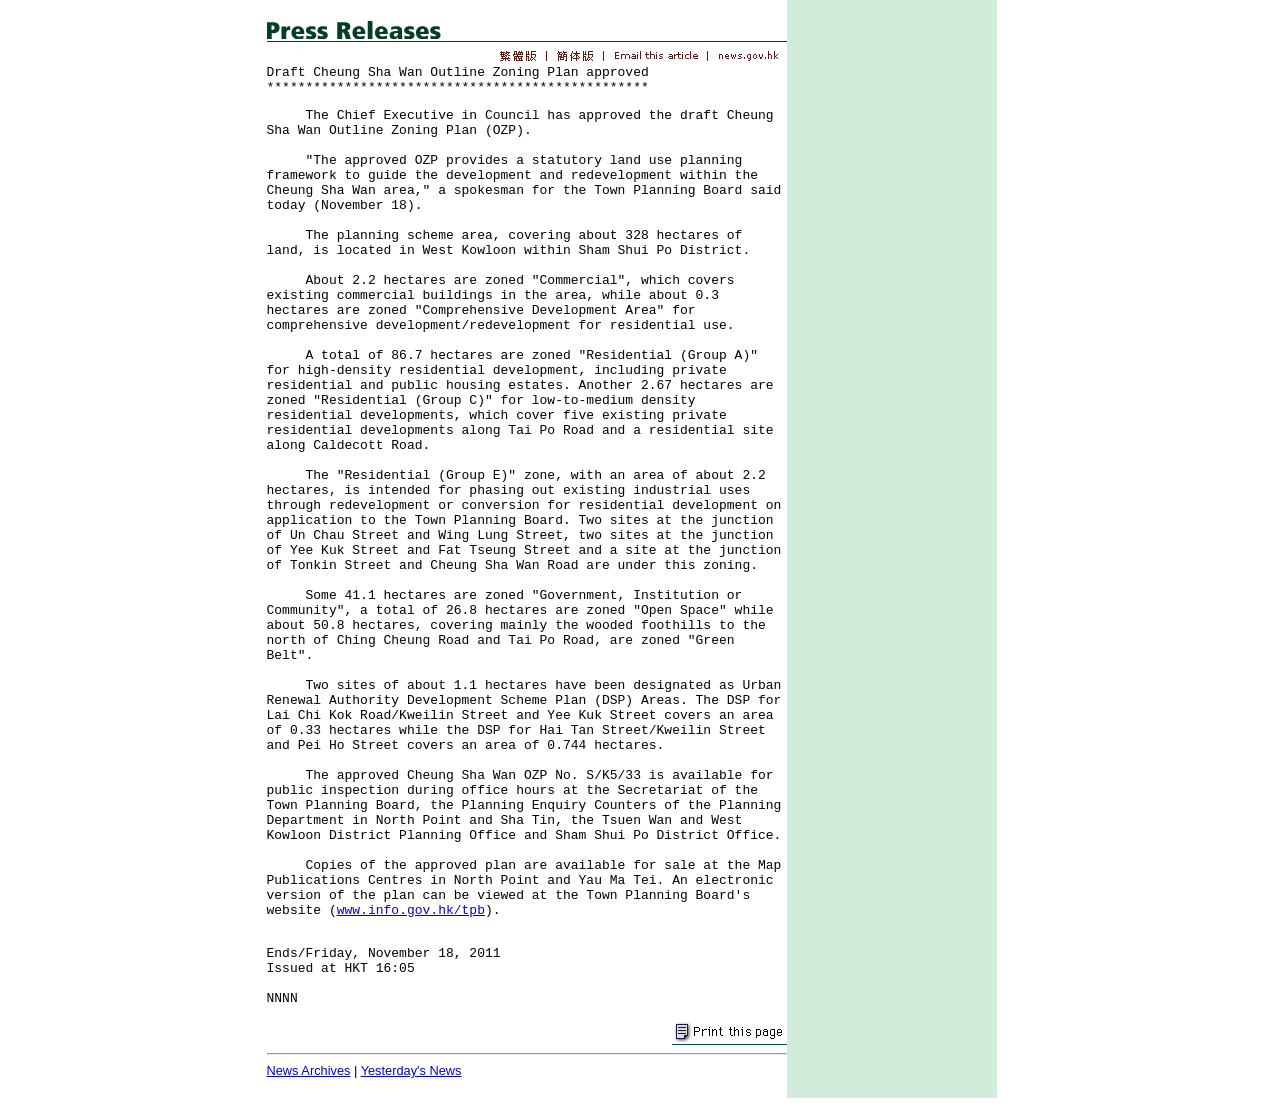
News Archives (309, 1070)
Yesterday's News (411, 1070)
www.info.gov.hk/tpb (411, 910)
